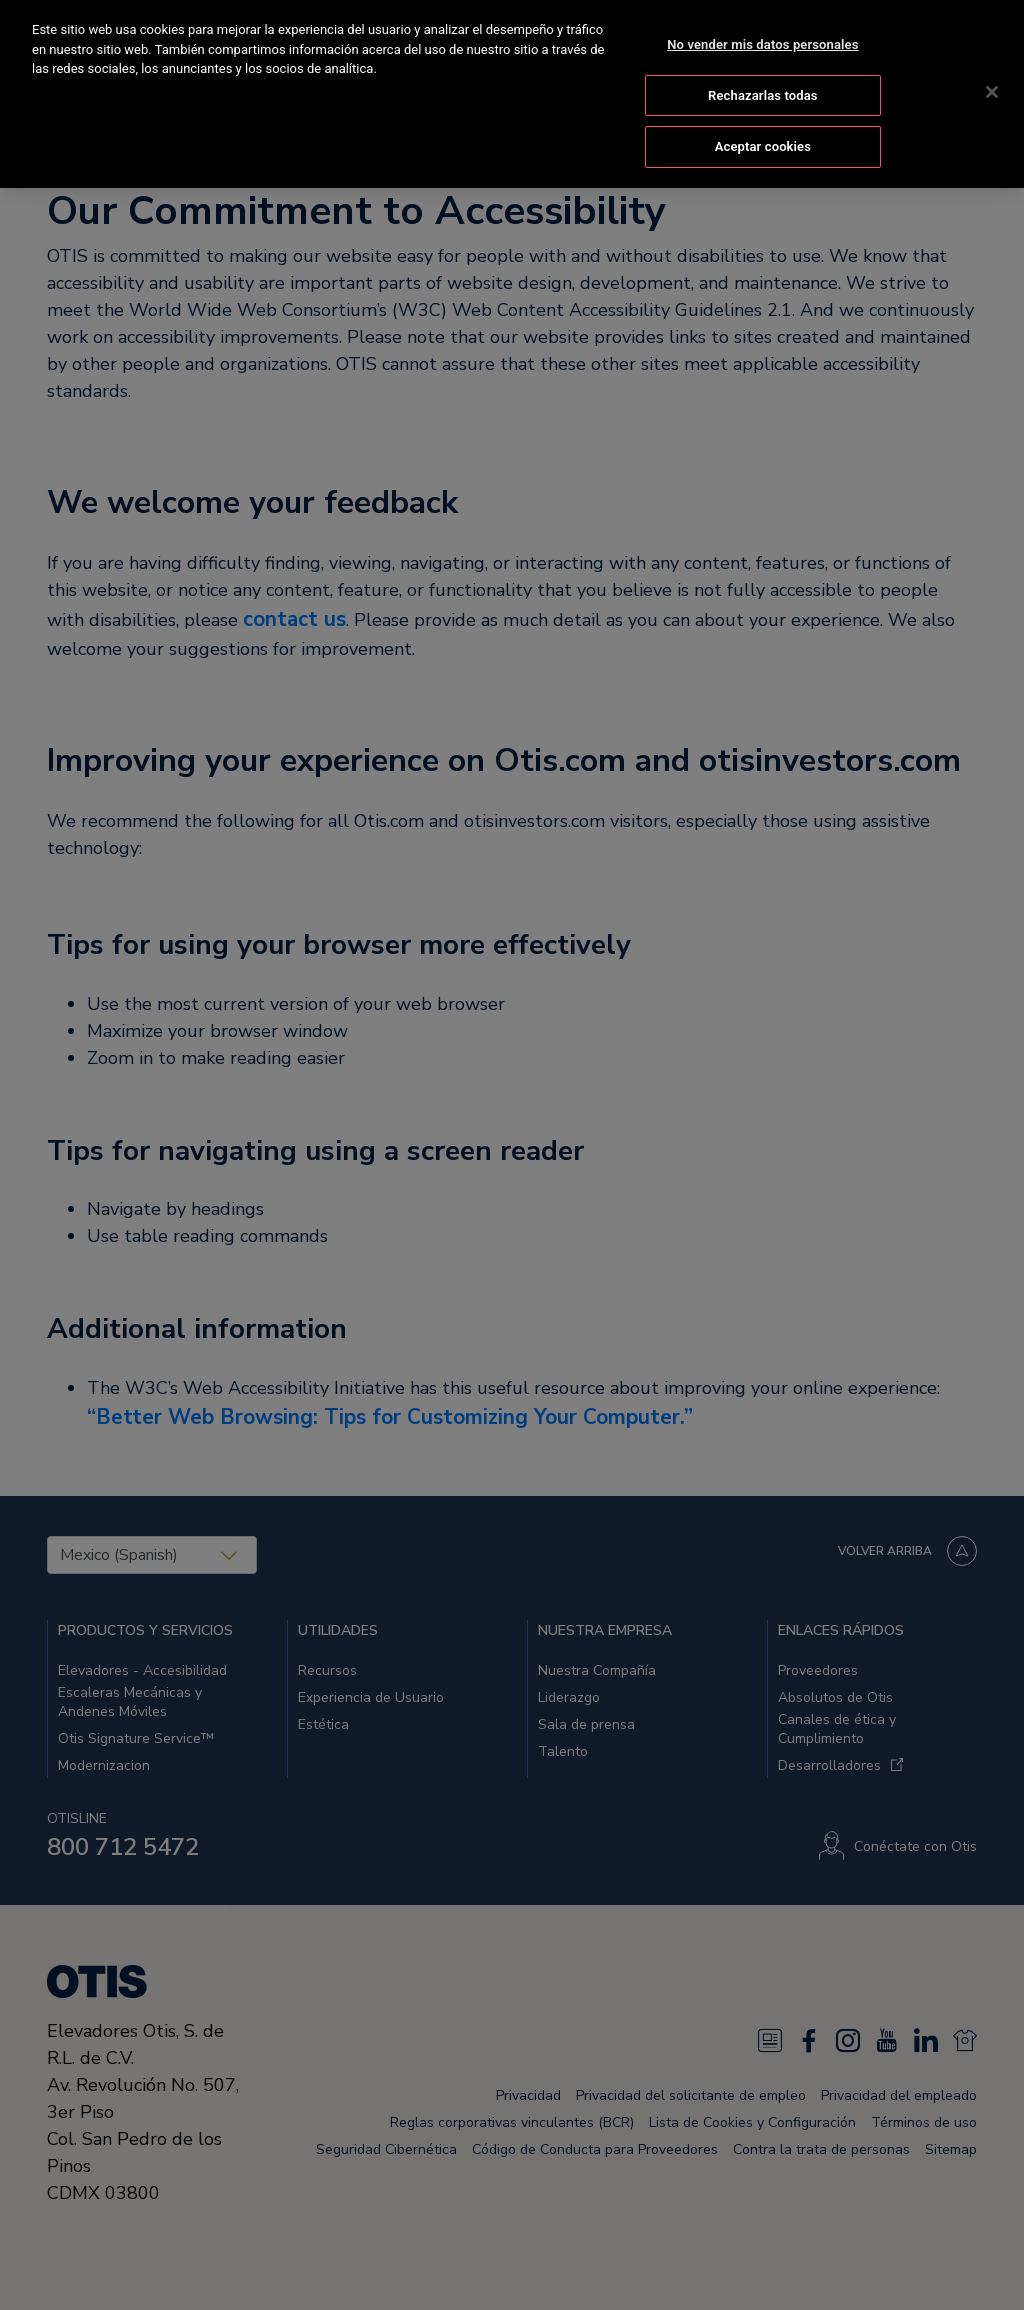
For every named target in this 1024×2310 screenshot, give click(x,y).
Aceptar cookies (763, 123)
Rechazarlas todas (763, 72)
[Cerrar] (992, 69)
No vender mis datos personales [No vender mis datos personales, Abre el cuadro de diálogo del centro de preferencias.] (762, 21)
